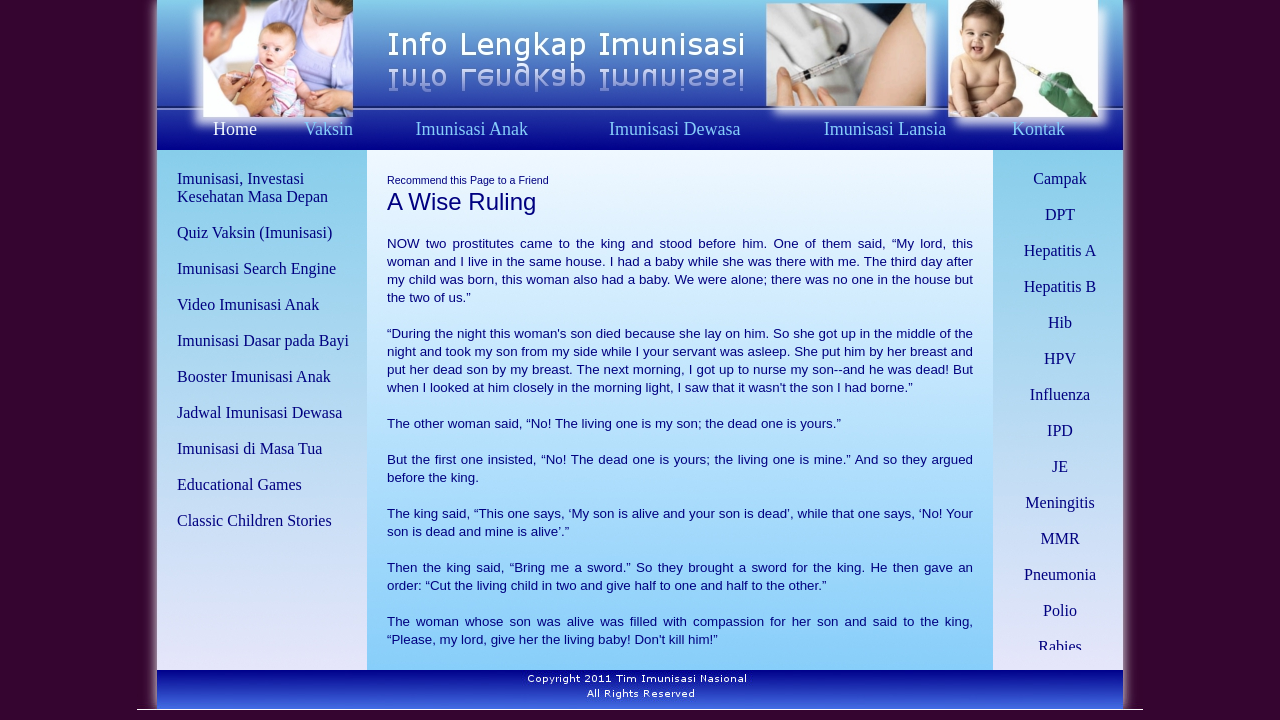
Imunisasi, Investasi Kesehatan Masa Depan (252, 187)
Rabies (1060, 646)
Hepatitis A (1060, 250)
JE (1060, 466)
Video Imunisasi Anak (248, 304)
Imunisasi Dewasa (674, 129)
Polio (1060, 610)
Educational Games (239, 484)
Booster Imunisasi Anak (254, 376)
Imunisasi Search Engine (256, 268)
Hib (1060, 322)
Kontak (1038, 129)
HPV (1060, 358)
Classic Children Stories (254, 520)
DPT (1060, 214)
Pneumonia (1060, 574)
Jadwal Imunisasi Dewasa (259, 412)
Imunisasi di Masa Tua (249, 448)
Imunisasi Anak (471, 129)
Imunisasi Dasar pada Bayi (263, 340)
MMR (1059, 538)
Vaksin (328, 129)
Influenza (1060, 394)
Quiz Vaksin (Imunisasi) (254, 232)
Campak (1059, 178)
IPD (1060, 430)
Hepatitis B (1060, 286)
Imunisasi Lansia (885, 129)
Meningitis (1059, 502)
